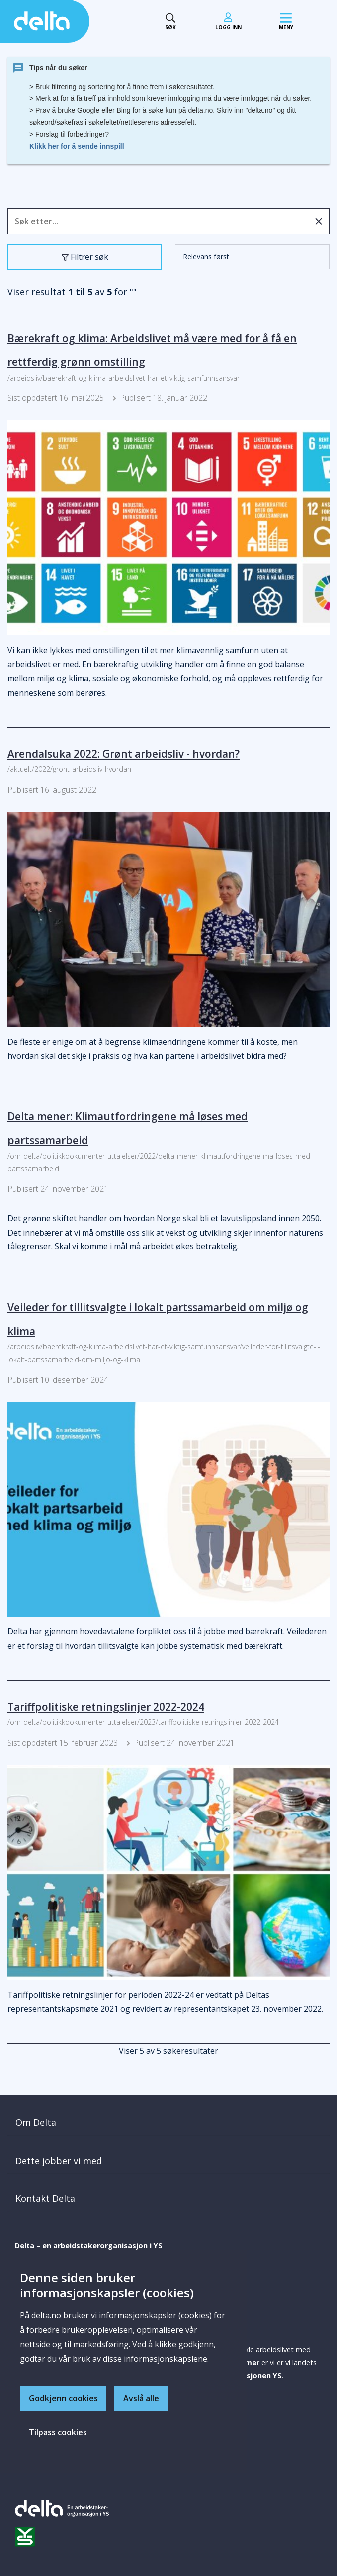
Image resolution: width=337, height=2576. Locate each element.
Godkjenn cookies (63, 2397)
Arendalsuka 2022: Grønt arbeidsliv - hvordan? (123, 754)
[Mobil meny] (286, 22)
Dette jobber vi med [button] (58, 2161)
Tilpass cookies (58, 2431)
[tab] (168, 2122)
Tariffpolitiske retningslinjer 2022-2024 (105, 1707)
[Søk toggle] (170, 22)
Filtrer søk (87, 259)
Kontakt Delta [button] (45, 2198)
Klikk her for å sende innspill (76, 146)
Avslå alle (142, 2397)
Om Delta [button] (35, 2122)
